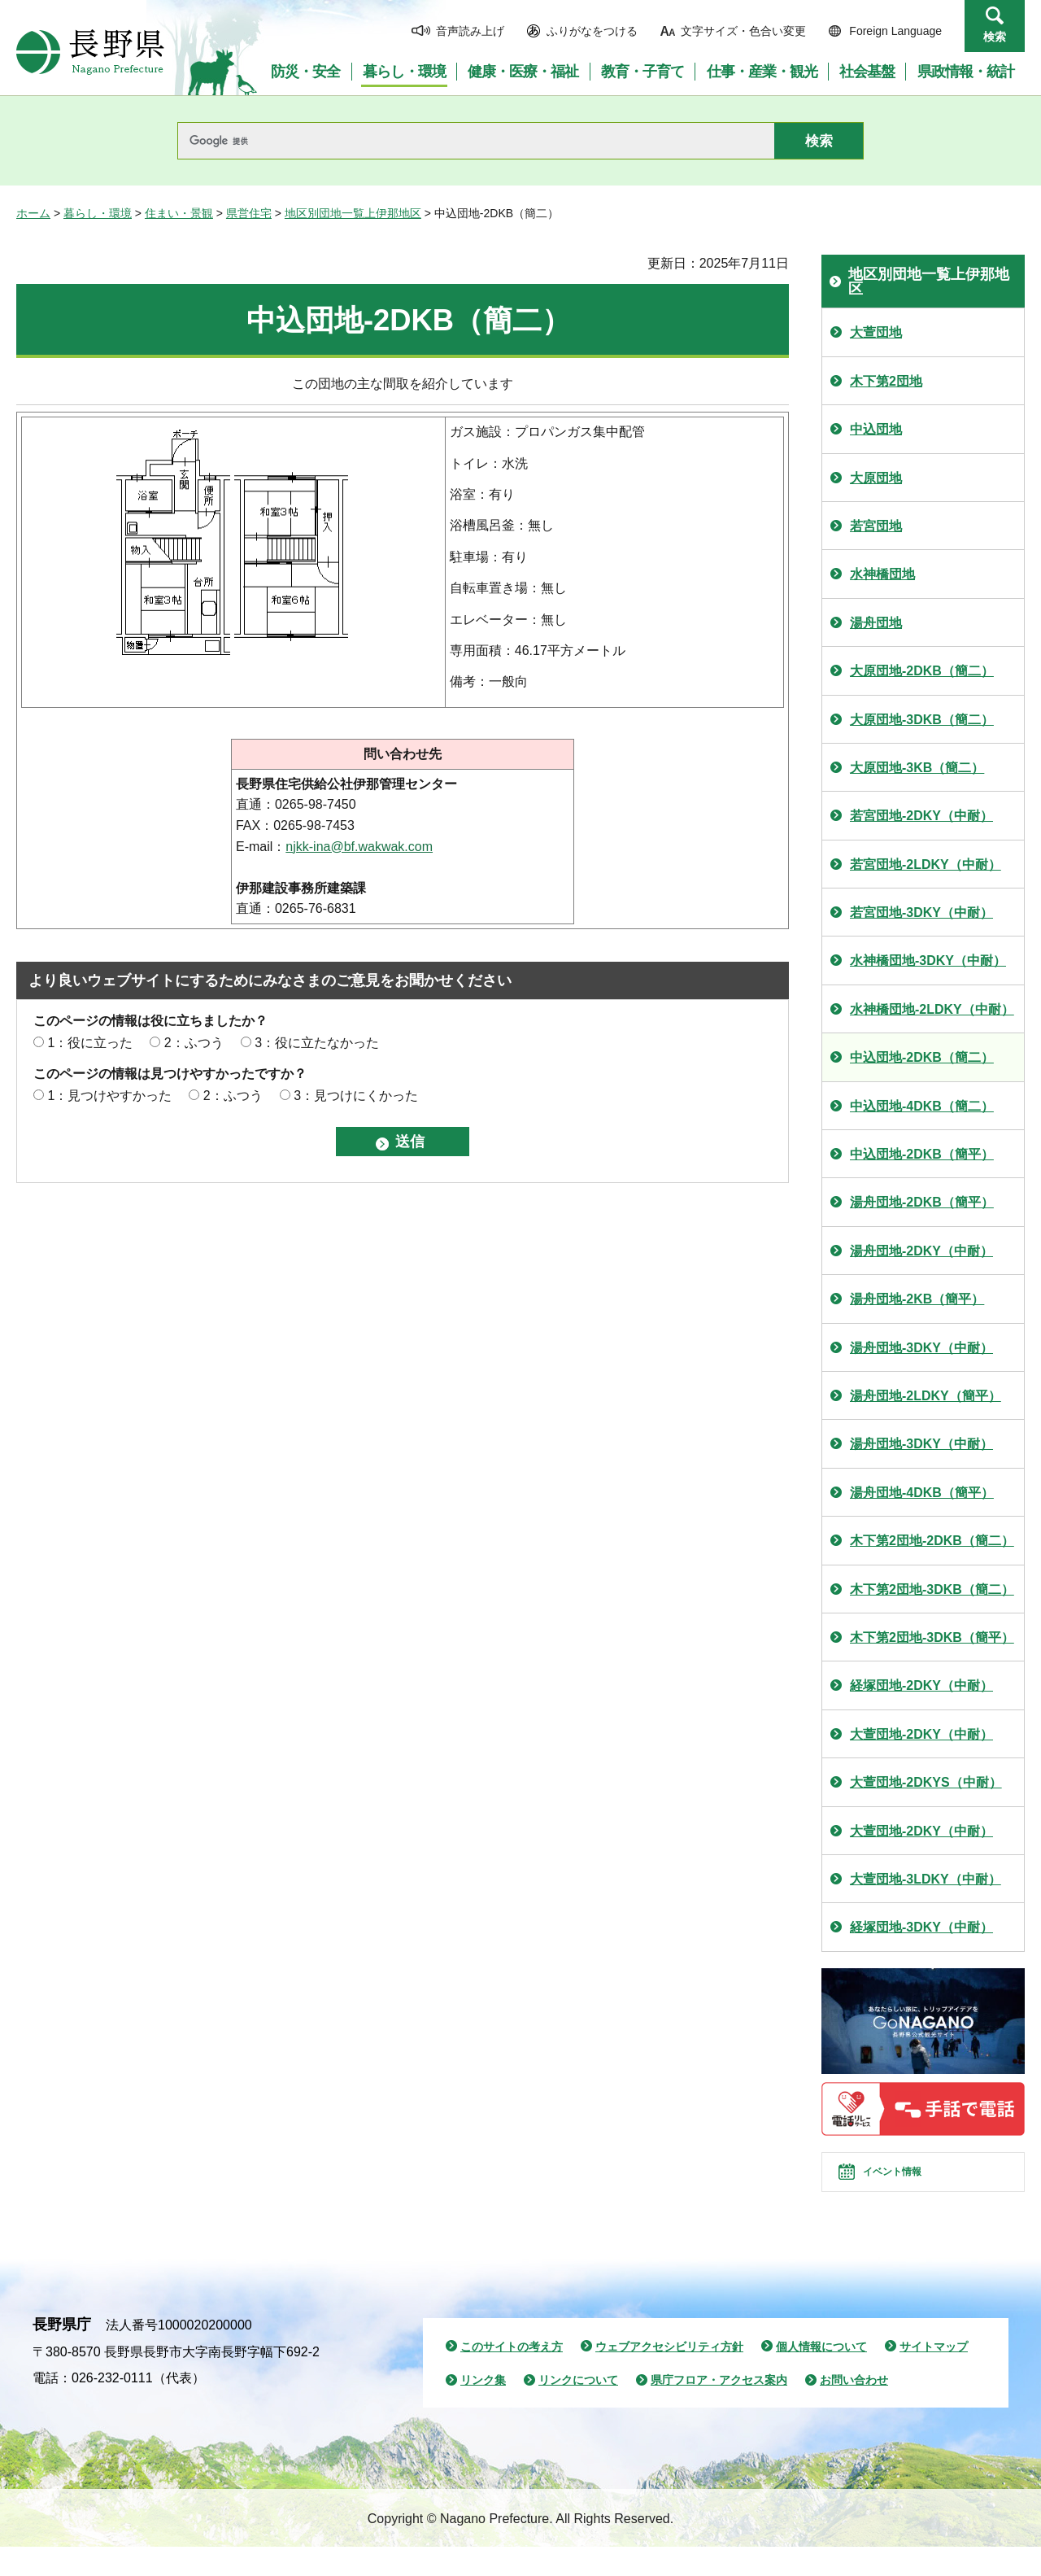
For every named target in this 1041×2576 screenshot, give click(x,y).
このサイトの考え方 (511, 2375)
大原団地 (876, 478)
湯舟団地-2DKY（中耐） (921, 1251)
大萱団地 (876, 332)
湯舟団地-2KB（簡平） (917, 1299)
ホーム (33, 213)
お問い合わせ (854, 2409)
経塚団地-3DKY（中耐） (921, 1927)
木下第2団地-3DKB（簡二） (932, 1589)
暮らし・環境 (97, 213)
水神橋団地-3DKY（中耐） (928, 960)
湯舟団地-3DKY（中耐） (921, 1348)
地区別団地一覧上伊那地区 (353, 213)
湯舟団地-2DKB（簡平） (922, 1202)
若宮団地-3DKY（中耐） (921, 912)
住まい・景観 (179, 213)
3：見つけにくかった (356, 1095)
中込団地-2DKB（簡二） (922, 1057)
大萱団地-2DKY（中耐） (921, 1734)
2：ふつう (194, 1043)
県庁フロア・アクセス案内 (719, 2409)
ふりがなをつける (592, 30)
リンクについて (578, 2409)
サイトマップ (933, 2375)
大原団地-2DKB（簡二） (922, 671)
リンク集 (483, 2409)
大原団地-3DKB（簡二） (922, 720)
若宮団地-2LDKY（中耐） (925, 864)
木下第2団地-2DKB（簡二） (932, 1541)
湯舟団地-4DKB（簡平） (922, 1493)
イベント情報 (911, 2186)
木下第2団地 (886, 381)
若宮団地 (876, 526)
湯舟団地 (876, 623)
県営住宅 (249, 213)
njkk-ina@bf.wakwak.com (359, 847)
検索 (994, 36)
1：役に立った (90, 1043)
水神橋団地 (882, 574)
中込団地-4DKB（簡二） (922, 1106)
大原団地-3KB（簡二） (917, 768)
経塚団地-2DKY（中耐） (921, 1685)
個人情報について (821, 2375)
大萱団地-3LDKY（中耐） (925, 1879)
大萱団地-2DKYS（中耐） (926, 1782)
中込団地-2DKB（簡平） (922, 1154)
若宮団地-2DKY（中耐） (921, 816)
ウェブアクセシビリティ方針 (669, 2375)
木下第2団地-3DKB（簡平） (932, 1637)
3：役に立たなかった (317, 1043)
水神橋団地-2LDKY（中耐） (932, 1009)
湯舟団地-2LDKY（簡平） (925, 1396)
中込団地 (876, 429)
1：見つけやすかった (109, 1095)
